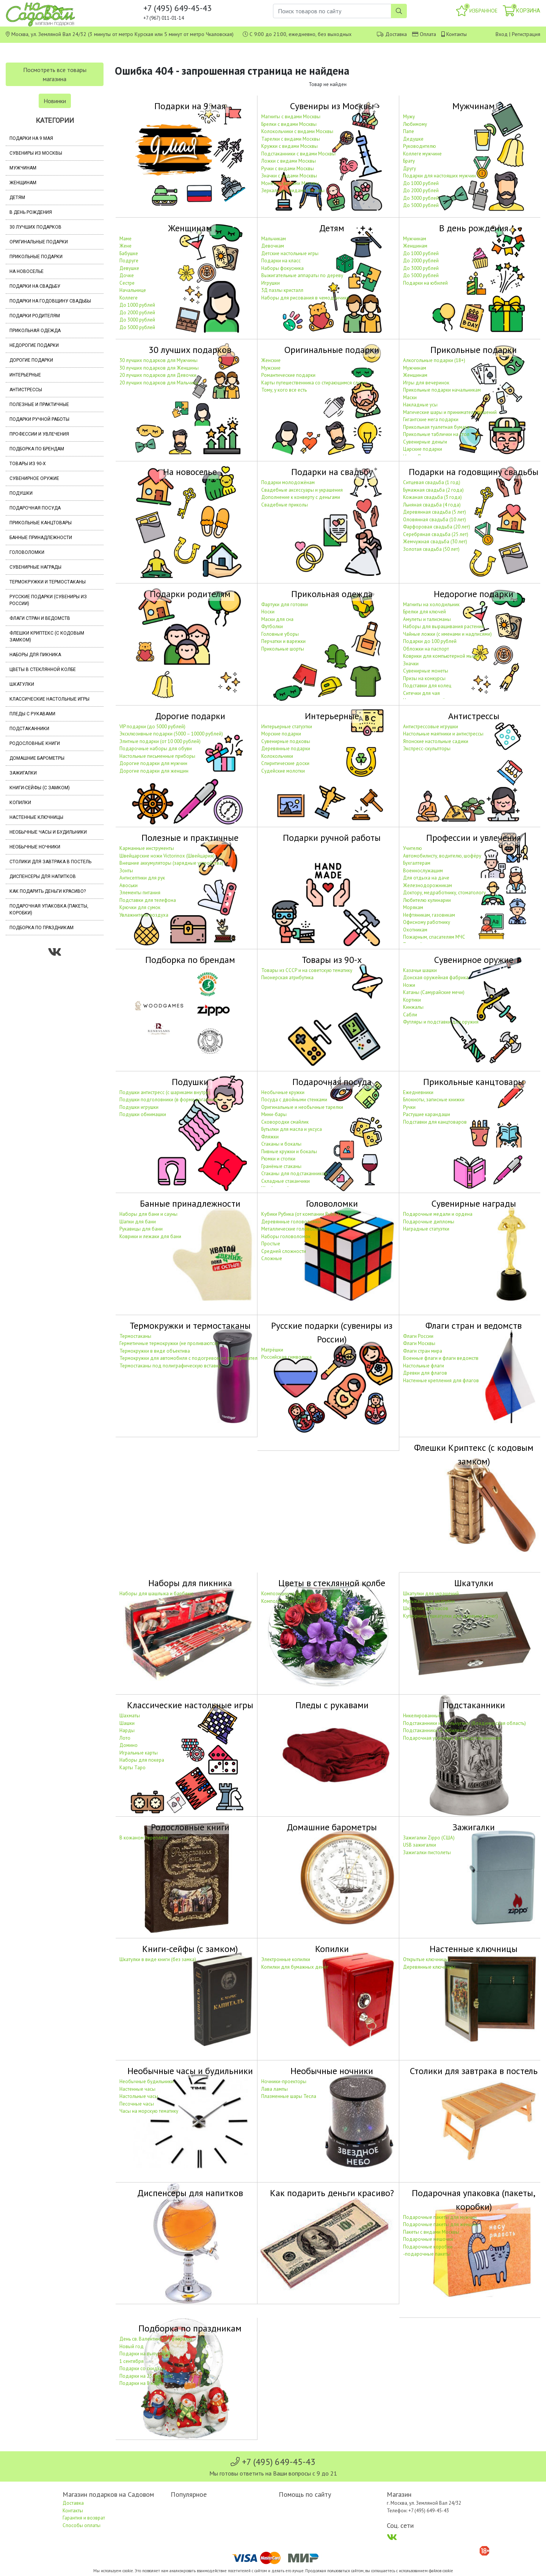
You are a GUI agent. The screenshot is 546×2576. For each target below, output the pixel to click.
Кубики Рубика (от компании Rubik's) (301, 1214)
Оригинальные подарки (38, 242)
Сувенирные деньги (425, 442)
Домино (128, 1745)
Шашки (127, 1723)
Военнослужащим (423, 870)
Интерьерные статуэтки (286, 726)
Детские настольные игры (289, 253)
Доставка (396, 34)
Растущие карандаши (426, 1114)
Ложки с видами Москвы (288, 161)
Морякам (413, 907)
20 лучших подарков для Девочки (157, 375)
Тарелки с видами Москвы (290, 139)
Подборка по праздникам (41, 927)
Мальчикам (273, 238)
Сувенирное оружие (34, 478)
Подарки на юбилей (425, 283)
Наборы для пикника (35, 654)
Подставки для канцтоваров (435, 1122)
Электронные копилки (285, 1959)
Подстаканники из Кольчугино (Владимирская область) (464, 1723)
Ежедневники (418, 1092)
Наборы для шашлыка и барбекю (156, 1593)
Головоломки (26, 552)
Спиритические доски (285, 763)
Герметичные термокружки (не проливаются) (168, 1343)
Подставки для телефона (147, 900)
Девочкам (272, 246)
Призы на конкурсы (424, 678)
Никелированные (422, 1715)
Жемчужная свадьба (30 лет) (435, 541)
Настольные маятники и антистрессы (443, 734)
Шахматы (129, 1715)
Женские (271, 360)
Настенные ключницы (36, 817)
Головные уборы (280, 634)
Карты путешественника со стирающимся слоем (314, 382)
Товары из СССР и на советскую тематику (306, 970)
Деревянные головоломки (291, 1221)
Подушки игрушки (138, 1107)
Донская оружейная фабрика (436, 977)
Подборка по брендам (36, 449)
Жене (125, 246)
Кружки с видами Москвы (289, 146)
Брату (409, 161)
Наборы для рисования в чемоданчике (305, 298)
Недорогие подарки (34, 345)
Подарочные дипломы (428, 1221)
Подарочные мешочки (428, 2239)
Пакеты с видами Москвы (431, 2232)
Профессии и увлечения (39, 434)
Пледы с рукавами (32, 714)
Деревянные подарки (285, 748)
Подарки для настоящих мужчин (439, 175)
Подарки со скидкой (142, 2368)
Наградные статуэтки (426, 1229)
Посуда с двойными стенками (294, 1099)
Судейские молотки (283, 771)
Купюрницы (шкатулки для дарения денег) (450, 1616)
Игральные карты (138, 1753)
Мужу (409, 116)
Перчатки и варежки (283, 641)
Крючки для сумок (139, 907)
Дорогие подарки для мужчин (153, 763)
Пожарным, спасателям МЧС (434, 937)
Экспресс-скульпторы (426, 748)
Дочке (126, 275)
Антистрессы (25, 389)
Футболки (272, 626)
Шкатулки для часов (425, 1608)
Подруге (128, 260)
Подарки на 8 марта (141, 2383)
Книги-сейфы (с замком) (39, 787)
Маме (125, 238)
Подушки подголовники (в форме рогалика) (168, 1099)
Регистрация (526, 34)
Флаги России (418, 1336)
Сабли (410, 1014)
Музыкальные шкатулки (429, 1601)
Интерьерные (25, 375)
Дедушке (413, 139)
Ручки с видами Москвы (287, 168)
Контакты (456, 34)
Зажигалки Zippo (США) (429, 1837)
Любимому (415, 124)
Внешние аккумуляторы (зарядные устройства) (171, 863)
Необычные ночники (34, 847)
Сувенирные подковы (285, 741)
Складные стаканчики (285, 1181)
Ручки (409, 1107)
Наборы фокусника (282, 268)
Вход (502, 34)
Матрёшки (272, 1350)
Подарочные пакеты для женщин (440, 2224)
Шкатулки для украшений (431, 1593)
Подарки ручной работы (39, 419)
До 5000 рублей (421, 205)
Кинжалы (413, 1007)
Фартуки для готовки (284, 604)
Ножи (409, 985)
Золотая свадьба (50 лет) (431, 549)
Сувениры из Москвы (35, 153)
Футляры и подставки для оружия (441, 1022)
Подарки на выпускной (145, 2353)
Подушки (21, 493)
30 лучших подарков (35, 227)
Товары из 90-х (27, 463)
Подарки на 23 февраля (146, 2376)
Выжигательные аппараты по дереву (302, 275)
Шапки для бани (137, 1221)
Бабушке (128, 253)
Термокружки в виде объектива (154, 1351)
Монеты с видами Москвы (290, 183)
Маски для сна (277, 619)
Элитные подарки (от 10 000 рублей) (160, 741)
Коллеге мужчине (422, 154)
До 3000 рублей (421, 198)
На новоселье (26, 271)
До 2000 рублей (421, 190)
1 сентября (131, 2361)
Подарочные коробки (427, 2247)
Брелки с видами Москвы (289, 124)
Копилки (20, 802)
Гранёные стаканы (281, 1166)
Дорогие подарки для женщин (153, 771)
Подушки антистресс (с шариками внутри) (164, 1092)
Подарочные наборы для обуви (155, 748)
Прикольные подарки (36, 256)
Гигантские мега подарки (430, 419)
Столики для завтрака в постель (50, 861)
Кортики (412, 1000)
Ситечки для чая (421, 693)
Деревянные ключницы (429, 1967)
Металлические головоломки (293, 1229)
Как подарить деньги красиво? (47, 891)
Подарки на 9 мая (31, 138)
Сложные (271, 1258)
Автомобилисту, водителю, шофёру (442, 856)
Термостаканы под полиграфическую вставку (170, 1365)
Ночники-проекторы (283, 2081)
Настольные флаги (423, 1365)
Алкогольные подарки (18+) (434, 360)
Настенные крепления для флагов (441, 1380)
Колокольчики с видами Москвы (297, 131)
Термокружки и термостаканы (47, 582)
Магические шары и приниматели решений (450, 412)
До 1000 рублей (421, 183)
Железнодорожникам (427, 885)
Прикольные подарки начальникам (442, 390)
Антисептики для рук (142, 878)
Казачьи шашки (420, 970)
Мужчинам (22, 168)
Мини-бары (274, 1114)
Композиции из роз (282, 1593)
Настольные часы (138, 2096)
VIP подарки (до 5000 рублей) (152, 726)
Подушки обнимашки (142, 1114)
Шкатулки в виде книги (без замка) (157, 1959)
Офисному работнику (426, 922)
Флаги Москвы (419, 1343)
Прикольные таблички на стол (436, 434)
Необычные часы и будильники (48, 832)
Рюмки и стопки (278, 1159)
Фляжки (270, 1137)
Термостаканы (135, 1336)
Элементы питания (139, 892)
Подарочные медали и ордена (437, 1214)
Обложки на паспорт (426, 649)
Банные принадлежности (40, 537)
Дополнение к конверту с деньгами (300, 497)
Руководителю (419, 146)
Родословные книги (34, 743)
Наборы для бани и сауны (148, 1214)
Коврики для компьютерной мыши (441, 656)
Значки (411, 663)
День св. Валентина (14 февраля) (155, 2339)
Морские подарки (281, 734)
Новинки (55, 101)
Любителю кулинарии (427, 900)
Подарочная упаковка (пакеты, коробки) (48, 909)
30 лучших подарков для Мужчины (158, 360)
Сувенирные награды (35, 567)
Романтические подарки (288, 375)
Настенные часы (137, 2089)
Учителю (412, 848)
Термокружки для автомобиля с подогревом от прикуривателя (189, 1358)
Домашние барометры (36, 758)
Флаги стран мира (422, 1351)
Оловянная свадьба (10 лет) (434, 519)
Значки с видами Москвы (289, 175)
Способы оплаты (81, 2525)
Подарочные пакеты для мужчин (440, 2217)
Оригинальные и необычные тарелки (302, 1107)
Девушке (129, 268)
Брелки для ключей (424, 611)
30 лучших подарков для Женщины (159, 368)
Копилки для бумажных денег (294, 1967)
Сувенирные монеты (425, 671)
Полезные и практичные (39, 404)
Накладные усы (420, 404)
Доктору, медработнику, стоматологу (444, 892)
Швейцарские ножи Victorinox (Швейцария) (167, 856)
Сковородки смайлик (285, 1122)
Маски (410, 397)
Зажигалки (23, 773)
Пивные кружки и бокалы (289, 1151)
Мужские (271, 368)
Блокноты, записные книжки (433, 1099)
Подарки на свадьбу (34, 286)
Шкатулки (21, 684)
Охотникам (415, 930)
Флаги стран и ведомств (39, 618)
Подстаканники (29, 728)
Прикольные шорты (282, 649)
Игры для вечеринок (426, 382)
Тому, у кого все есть (284, 390)
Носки (268, 611)
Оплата (428, 34)
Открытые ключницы (426, 1959)
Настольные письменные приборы (157, 756)
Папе (408, 131)
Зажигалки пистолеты (427, 1852)
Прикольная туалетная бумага (436, 427)
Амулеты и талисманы (427, 619)
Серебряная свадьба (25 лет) (435, 534)
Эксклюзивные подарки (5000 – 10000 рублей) (171, 734)
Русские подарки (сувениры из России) (48, 600)
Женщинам (22, 182)
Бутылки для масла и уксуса (291, 1129)
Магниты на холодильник (431, 604)
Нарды (127, 1730)
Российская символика (286, 1357)
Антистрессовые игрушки (430, 726)
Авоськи (128, 885)
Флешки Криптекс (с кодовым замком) (46, 636)
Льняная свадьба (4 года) (432, 505)
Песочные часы (136, 2104)
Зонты (126, 870)
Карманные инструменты (146, 848)
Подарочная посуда (35, 508)
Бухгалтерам (416, 863)
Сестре (127, 283)
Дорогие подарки (31, 360)
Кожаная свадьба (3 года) (432, 497)
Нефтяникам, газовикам (429, 915)
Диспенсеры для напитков (42, 876)
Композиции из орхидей (288, 1601)
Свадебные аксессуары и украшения (302, 490)
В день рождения (30, 212)
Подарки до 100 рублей (430, 641)
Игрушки (270, 283)
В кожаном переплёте (143, 1837)
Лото (124, 1738)
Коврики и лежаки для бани (150, 1236)
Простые (270, 1243)
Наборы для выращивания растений (443, 626)
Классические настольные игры (49, 699)
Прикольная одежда (35, 330)
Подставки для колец (427, 685)
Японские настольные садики (435, 741)
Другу (409, 168)
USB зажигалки (419, 1845)
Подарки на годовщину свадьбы (50, 301)
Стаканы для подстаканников (294, 1173)
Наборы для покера (141, 1760)
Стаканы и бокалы (281, 1144)
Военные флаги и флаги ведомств (441, 1358)
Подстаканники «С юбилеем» (435, 1730)
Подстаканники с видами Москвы (298, 154)
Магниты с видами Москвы (290, 116)
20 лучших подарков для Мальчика (158, 382)
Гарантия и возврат (84, 2518)
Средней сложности (283, 1251)
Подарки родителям (34, 315)
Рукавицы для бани (141, 1229)
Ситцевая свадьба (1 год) (431, 482)
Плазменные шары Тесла (288, 2096)
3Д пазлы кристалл (282, 290)
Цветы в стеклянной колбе (42, 669)
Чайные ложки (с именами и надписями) (447, 634)
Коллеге (128, 298)
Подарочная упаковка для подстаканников (452, 1738)
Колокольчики (277, 756)
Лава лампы (274, 2089)
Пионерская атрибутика (287, 977)
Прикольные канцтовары (40, 522)
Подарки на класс (281, 260)
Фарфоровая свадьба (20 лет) (436, 527)
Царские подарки (422, 449)
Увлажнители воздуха (143, 915)
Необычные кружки (282, 1092)
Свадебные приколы (284, 505)
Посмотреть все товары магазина (54, 74)
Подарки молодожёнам (288, 482)
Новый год (131, 2346)
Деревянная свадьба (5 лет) (434, 512)
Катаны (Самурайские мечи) (433, 992)
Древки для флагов (425, 1373)
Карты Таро (132, 1767)
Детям (17, 197)
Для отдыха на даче (426, 878)
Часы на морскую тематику (148, 2111)
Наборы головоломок (286, 1236)
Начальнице (132, 290)
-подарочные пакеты (426, 2254)
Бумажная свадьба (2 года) (433, 490)
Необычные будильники (146, 2081)
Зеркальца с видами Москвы (293, 190)
